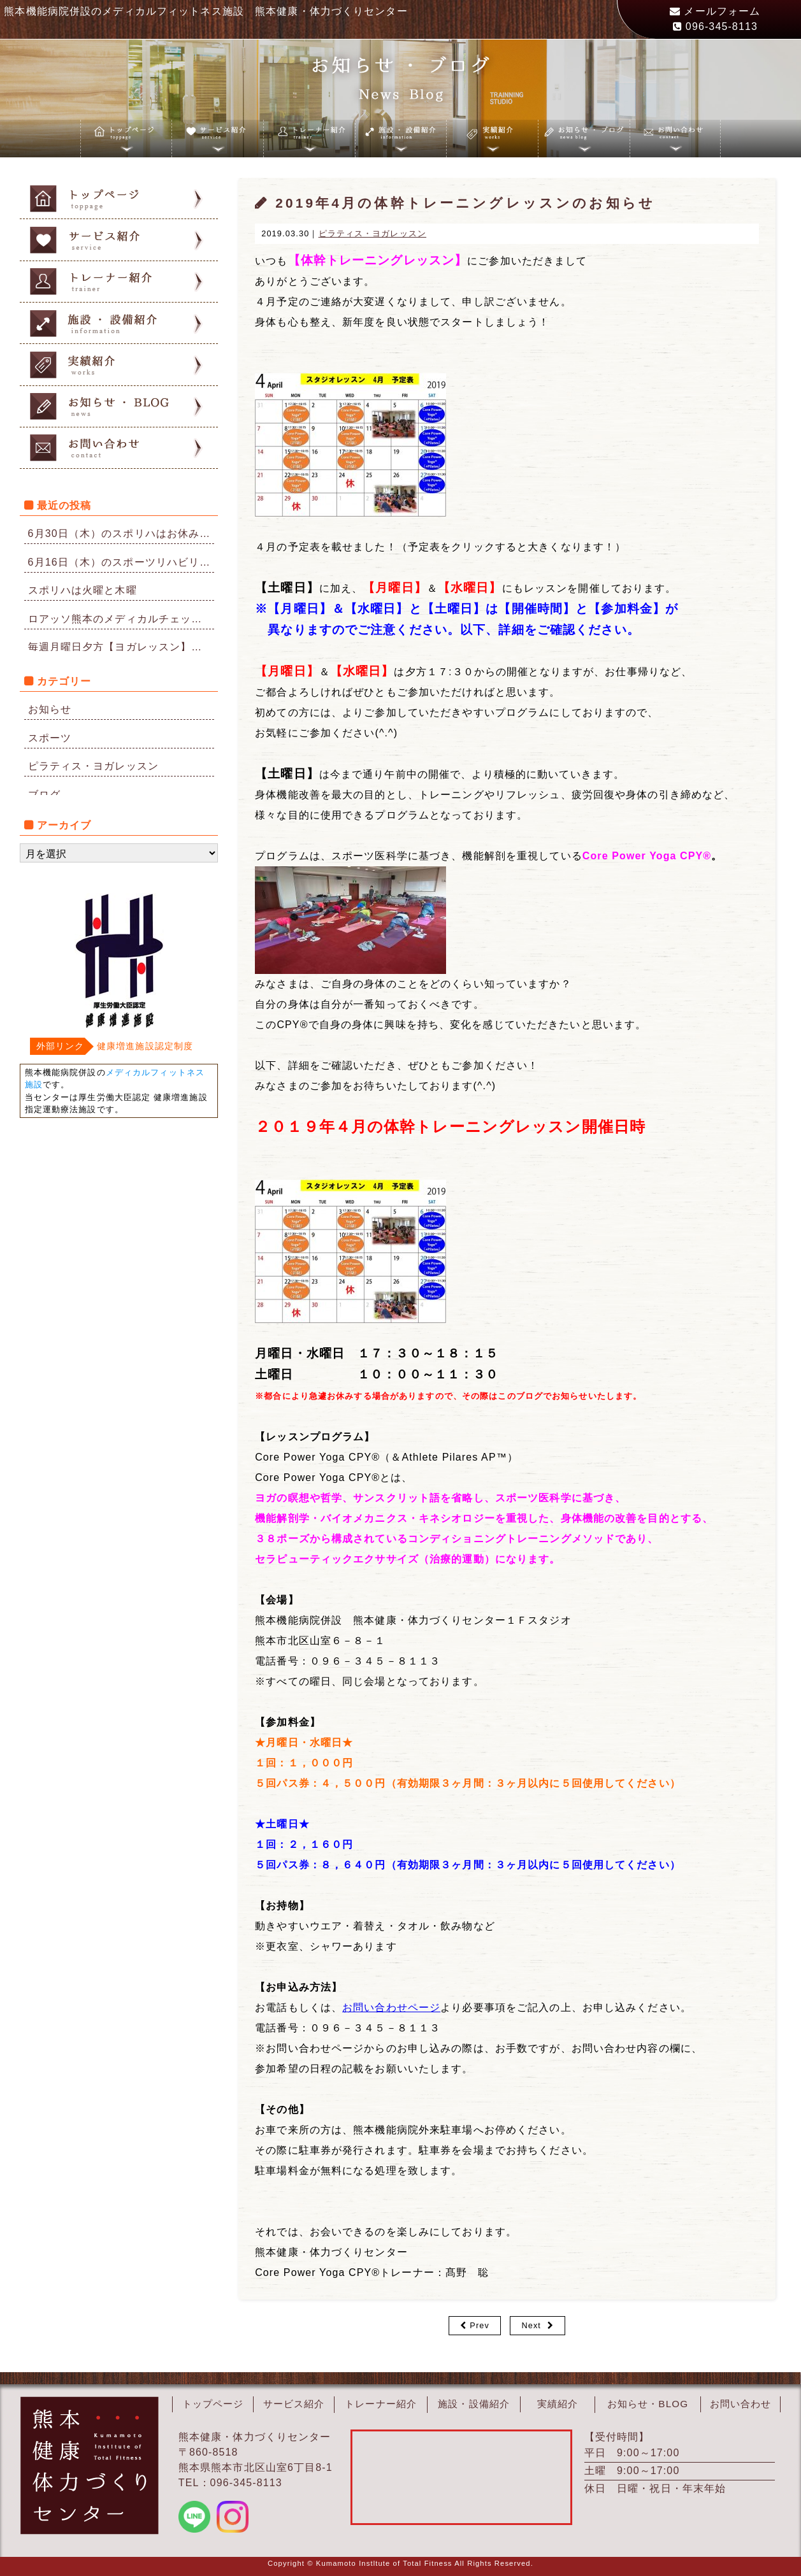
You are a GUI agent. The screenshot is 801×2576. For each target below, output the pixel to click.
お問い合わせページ (391, 2007)
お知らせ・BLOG (648, 2404)
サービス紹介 (294, 2403)
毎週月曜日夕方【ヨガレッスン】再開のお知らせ (121, 646)
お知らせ (49, 709)
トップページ (213, 2403)
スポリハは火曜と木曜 (82, 590)
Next (531, 2325)
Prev (479, 2325)
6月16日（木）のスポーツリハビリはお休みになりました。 (121, 562)
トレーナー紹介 (381, 2403)
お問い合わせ (741, 2403)
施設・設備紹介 (474, 2403)
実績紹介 (557, 2403)
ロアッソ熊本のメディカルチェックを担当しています (121, 618)
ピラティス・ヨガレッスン (93, 766)
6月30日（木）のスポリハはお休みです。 (121, 533)
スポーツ (49, 738)
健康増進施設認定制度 (145, 1046)
